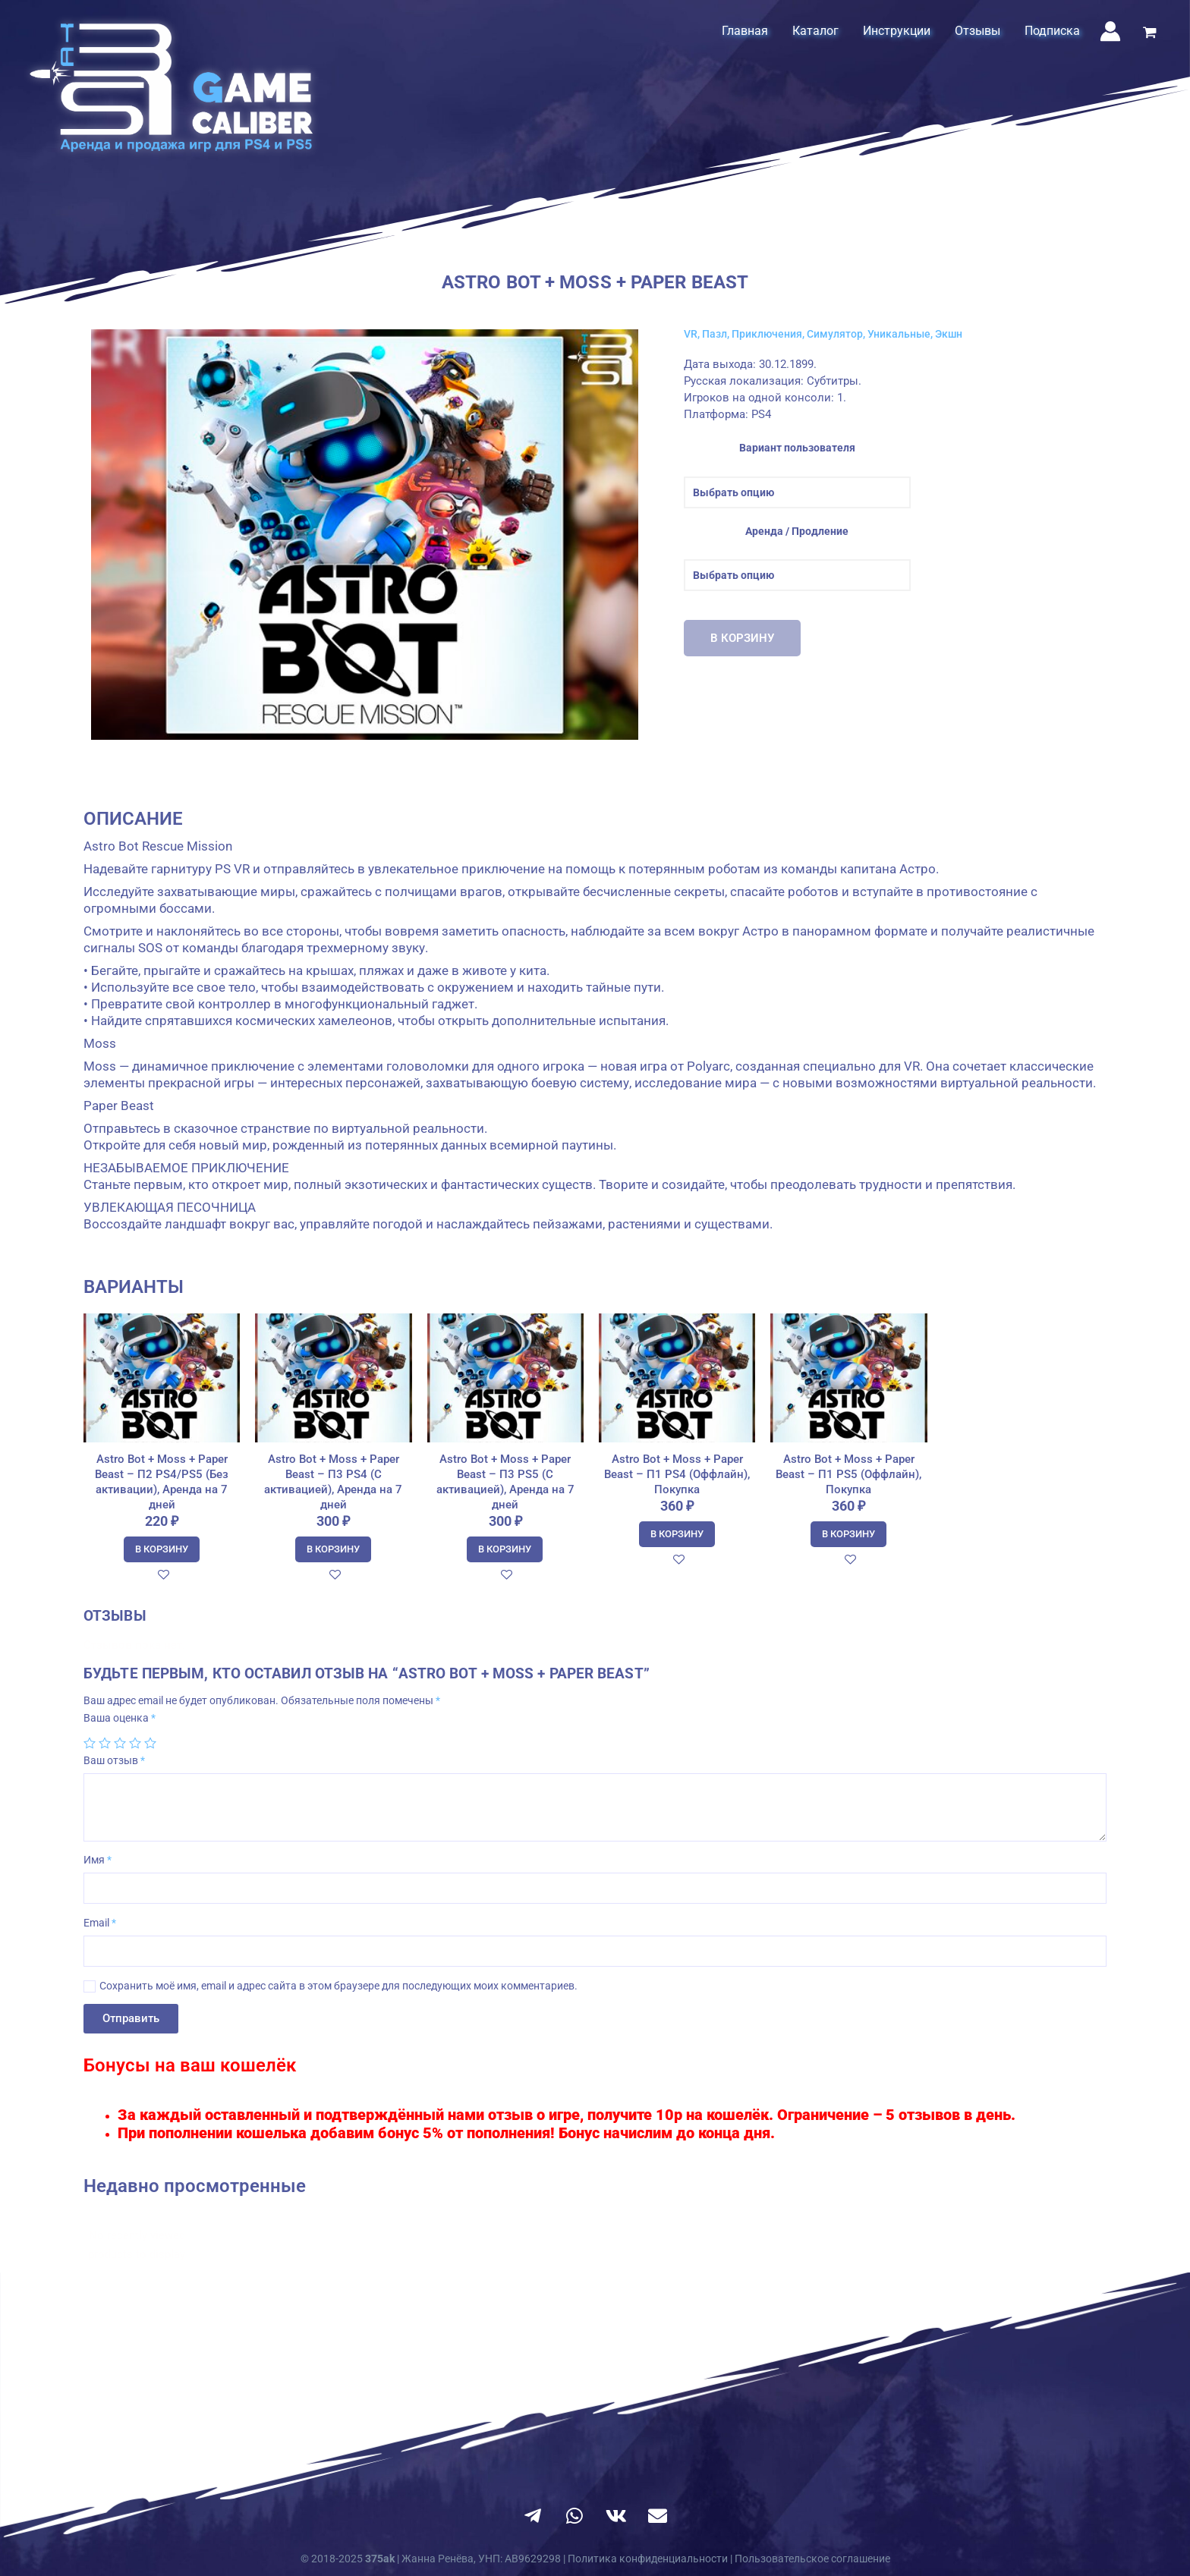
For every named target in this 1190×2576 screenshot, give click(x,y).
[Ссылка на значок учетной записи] (1110, 31)
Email (99, 1923)
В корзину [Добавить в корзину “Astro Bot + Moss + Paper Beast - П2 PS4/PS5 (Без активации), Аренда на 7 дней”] (161, 1549)
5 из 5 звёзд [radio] (150, 1743)
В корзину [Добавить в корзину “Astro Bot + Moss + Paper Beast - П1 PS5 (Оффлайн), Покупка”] (848, 1534)
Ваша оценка (119, 1718)
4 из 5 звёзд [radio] (135, 1743)
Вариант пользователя (797, 448)
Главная (745, 31)
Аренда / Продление (796, 531)
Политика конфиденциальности (648, 2558)
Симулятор (835, 334)
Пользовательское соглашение (812, 2558)
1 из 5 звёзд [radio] (89, 1743)
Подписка (1052, 31)
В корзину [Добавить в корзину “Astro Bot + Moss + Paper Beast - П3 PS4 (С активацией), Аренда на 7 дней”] (333, 1549)
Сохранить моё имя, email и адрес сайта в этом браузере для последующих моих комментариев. (338, 1986)
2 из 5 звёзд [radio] (105, 1743)
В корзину (742, 638)
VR (690, 334)
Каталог (815, 31)
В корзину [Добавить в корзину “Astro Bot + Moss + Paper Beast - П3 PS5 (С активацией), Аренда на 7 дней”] (504, 1549)
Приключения (767, 334)
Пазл (714, 334)
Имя (97, 1860)
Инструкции (896, 31)
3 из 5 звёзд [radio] (120, 1743)
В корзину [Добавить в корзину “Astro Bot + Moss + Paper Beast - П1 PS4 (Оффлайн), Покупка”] (677, 1534)
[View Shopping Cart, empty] (1149, 34)
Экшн (948, 334)
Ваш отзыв (114, 1760)
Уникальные (898, 334)
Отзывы (977, 31)
